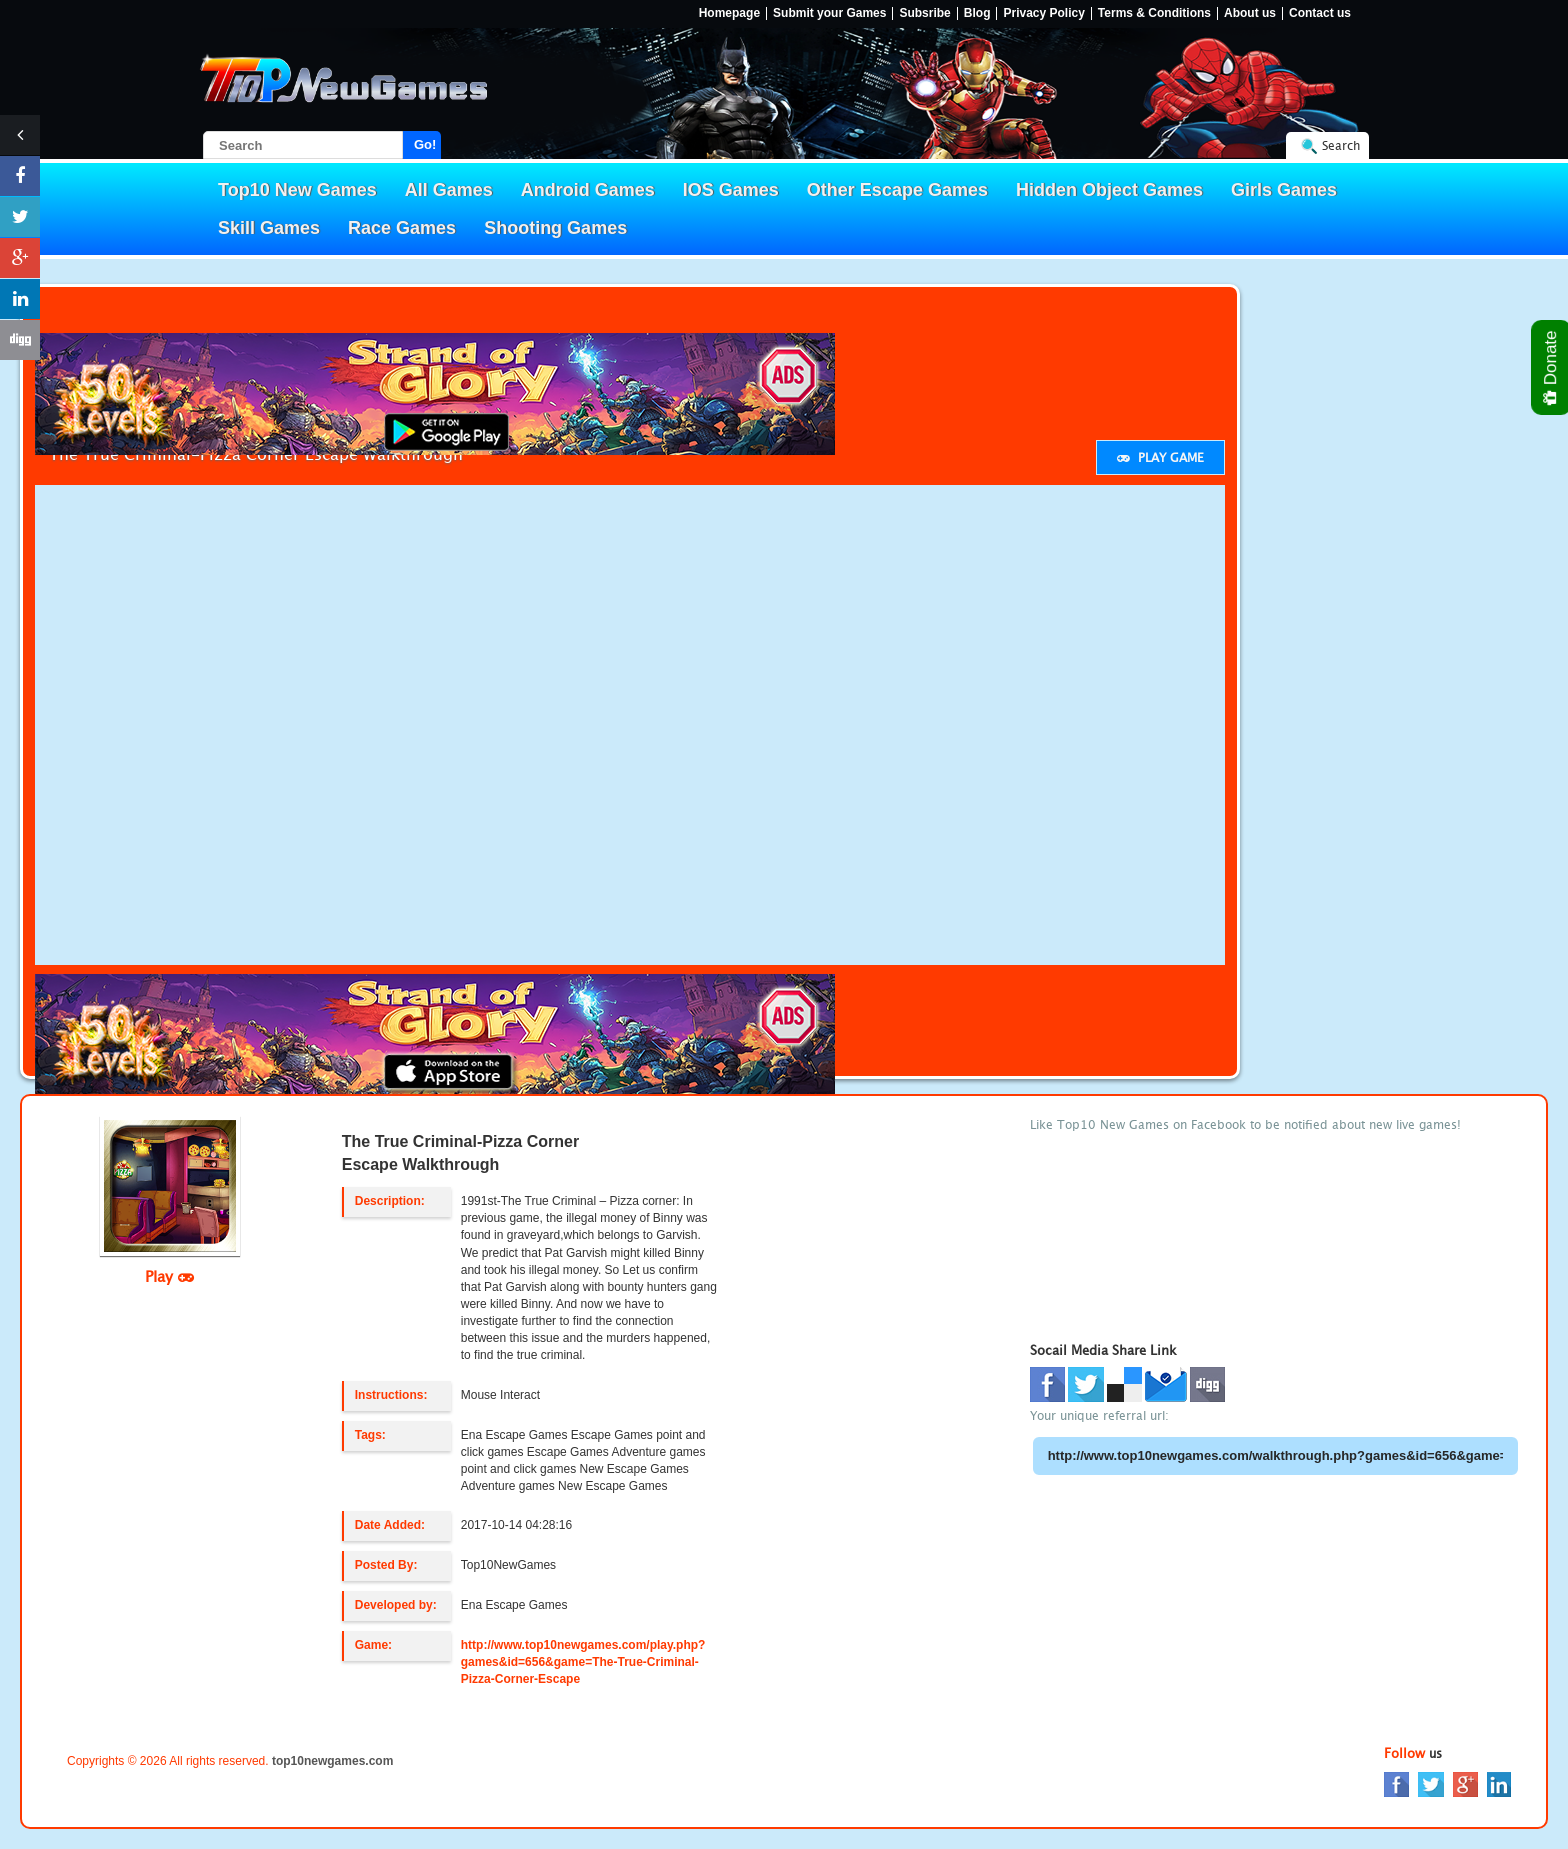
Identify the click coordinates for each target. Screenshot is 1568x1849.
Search (1341, 145)
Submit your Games (829, 13)
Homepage (729, 13)
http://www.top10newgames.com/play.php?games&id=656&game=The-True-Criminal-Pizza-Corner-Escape (583, 1662)
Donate (1551, 367)
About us (1250, 13)
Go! (425, 144)
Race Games (402, 228)
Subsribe (924, 13)
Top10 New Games (297, 190)
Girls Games (1284, 190)
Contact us (1320, 13)
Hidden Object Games (1109, 190)
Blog (977, 13)
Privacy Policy (1043, 13)
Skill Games (269, 228)
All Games (449, 190)
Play (169, 1276)
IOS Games (731, 190)
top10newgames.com (332, 1761)
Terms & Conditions (1154, 13)
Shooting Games (555, 228)
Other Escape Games (897, 190)
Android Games (588, 190)
